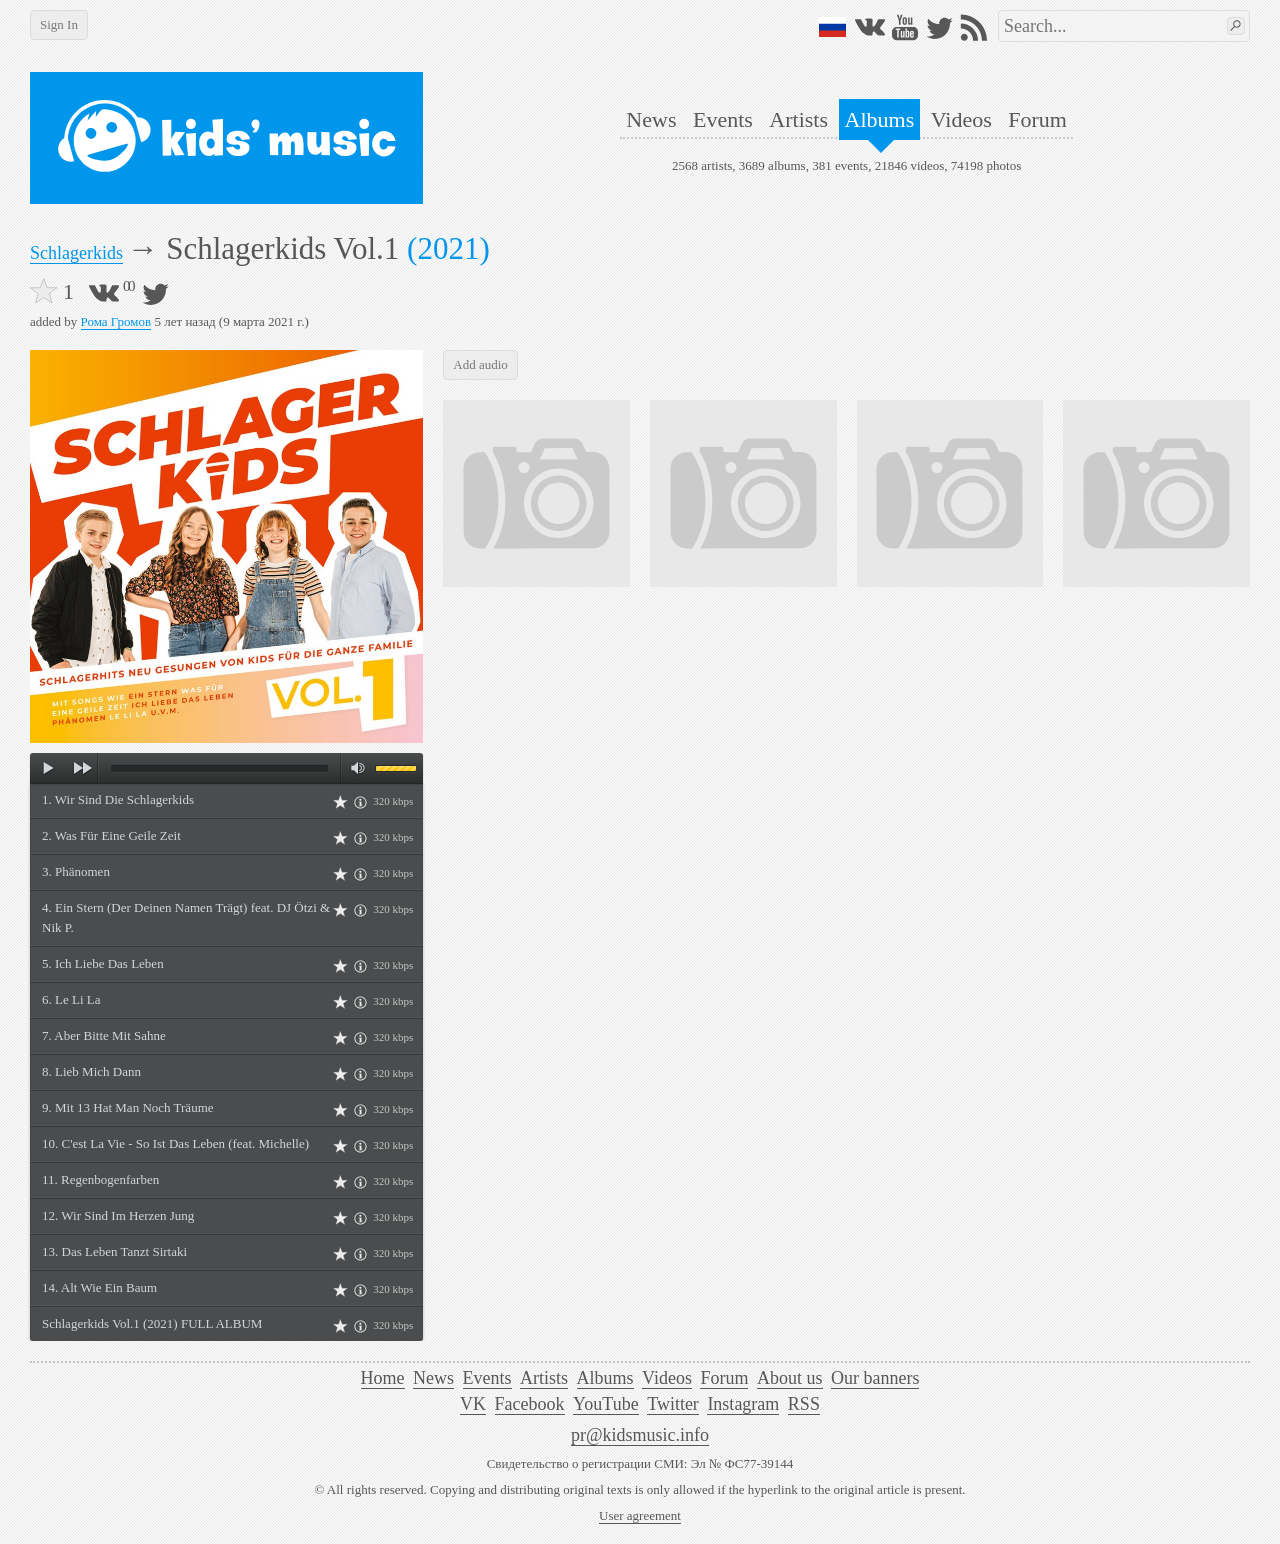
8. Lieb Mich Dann (91, 1071)
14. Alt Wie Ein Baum (99, 1287)
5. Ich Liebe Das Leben (103, 963)
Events (723, 119)
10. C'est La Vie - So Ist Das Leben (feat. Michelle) (175, 1143)
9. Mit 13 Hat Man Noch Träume (128, 1107)
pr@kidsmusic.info (640, 1435)
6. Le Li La (71, 999)
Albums (880, 119)
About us (790, 1378)
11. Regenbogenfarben (100, 1179)
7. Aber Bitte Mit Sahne (104, 1035)
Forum (1037, 119)
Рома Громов (116, 321)
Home (383, 1378)
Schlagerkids (76, 253)
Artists (798, 119)
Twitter (673, 1404)
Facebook (530, 1404)
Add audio (480, 364)
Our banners (875, 1378)
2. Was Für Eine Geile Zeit (111, 835)
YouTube (606, 1404)
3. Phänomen (76, 871)
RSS (804, 1404)
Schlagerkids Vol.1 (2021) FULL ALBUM (152, 1323)
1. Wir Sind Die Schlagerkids (118, 799)
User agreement (640, 1515)
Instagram (743, 1404)
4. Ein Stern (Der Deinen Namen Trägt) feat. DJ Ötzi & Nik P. (186, 917)
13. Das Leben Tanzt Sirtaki (114, 1251)
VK (473, 1404)
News (651, 119)
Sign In (59, 24)
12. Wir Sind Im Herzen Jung (118, 1215)
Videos (961, 119)
